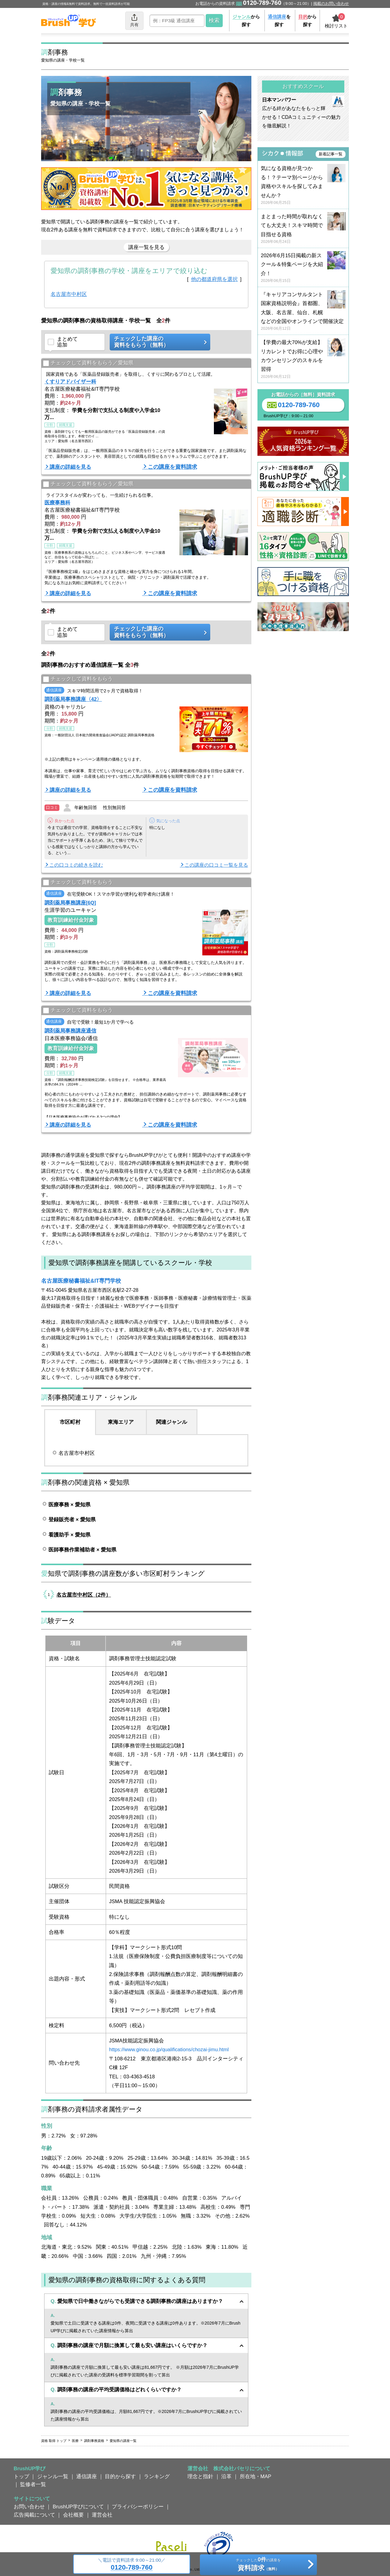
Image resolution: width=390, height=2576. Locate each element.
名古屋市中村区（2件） (83, 1594)
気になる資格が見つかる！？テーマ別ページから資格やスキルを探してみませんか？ (303, 185)
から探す (246, 20)
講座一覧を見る (146, 247)
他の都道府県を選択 (214, 279)
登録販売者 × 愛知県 (72, 1519)
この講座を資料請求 (172, 467)
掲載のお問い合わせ (331, 3)
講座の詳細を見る (70, 467)
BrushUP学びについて (78, 2506)
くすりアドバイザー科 (70, 381)
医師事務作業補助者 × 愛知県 (82, 1549)
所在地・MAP (255, 2476)
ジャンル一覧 (52, 2476)
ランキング (157, 2476)
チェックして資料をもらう (78, 679)
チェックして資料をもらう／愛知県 (88, 363)
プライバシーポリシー (138, 2506)
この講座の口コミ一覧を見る (216, 865)
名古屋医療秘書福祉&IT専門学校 (81, 1281)
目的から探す (120, 2476)
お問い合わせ (29, 2506)
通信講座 (86, 2476)
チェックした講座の (158, 342)
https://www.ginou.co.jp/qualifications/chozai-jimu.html (169, 2049)
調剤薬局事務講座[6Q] (70, 902)
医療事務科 (57, 502)
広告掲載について (34, 2514)
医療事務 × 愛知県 (69, 1504)
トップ (21, 2476)
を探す (279, 20)
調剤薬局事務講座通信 (70, 1030)
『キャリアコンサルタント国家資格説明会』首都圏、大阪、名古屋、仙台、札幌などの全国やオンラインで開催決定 (303, 312)
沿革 (226, 2476)
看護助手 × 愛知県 (69, 1534)
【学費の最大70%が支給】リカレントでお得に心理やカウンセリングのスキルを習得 (303, 359)
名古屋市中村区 (69, 294)
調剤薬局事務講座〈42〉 (73, 699)
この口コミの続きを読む (76, 865)
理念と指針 (200, 2476)
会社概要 (73, 2514)
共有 (134, 20)
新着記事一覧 (330, 154)
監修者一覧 (33, 2484)
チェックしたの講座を (258, 2565)
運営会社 (102, 2514)
